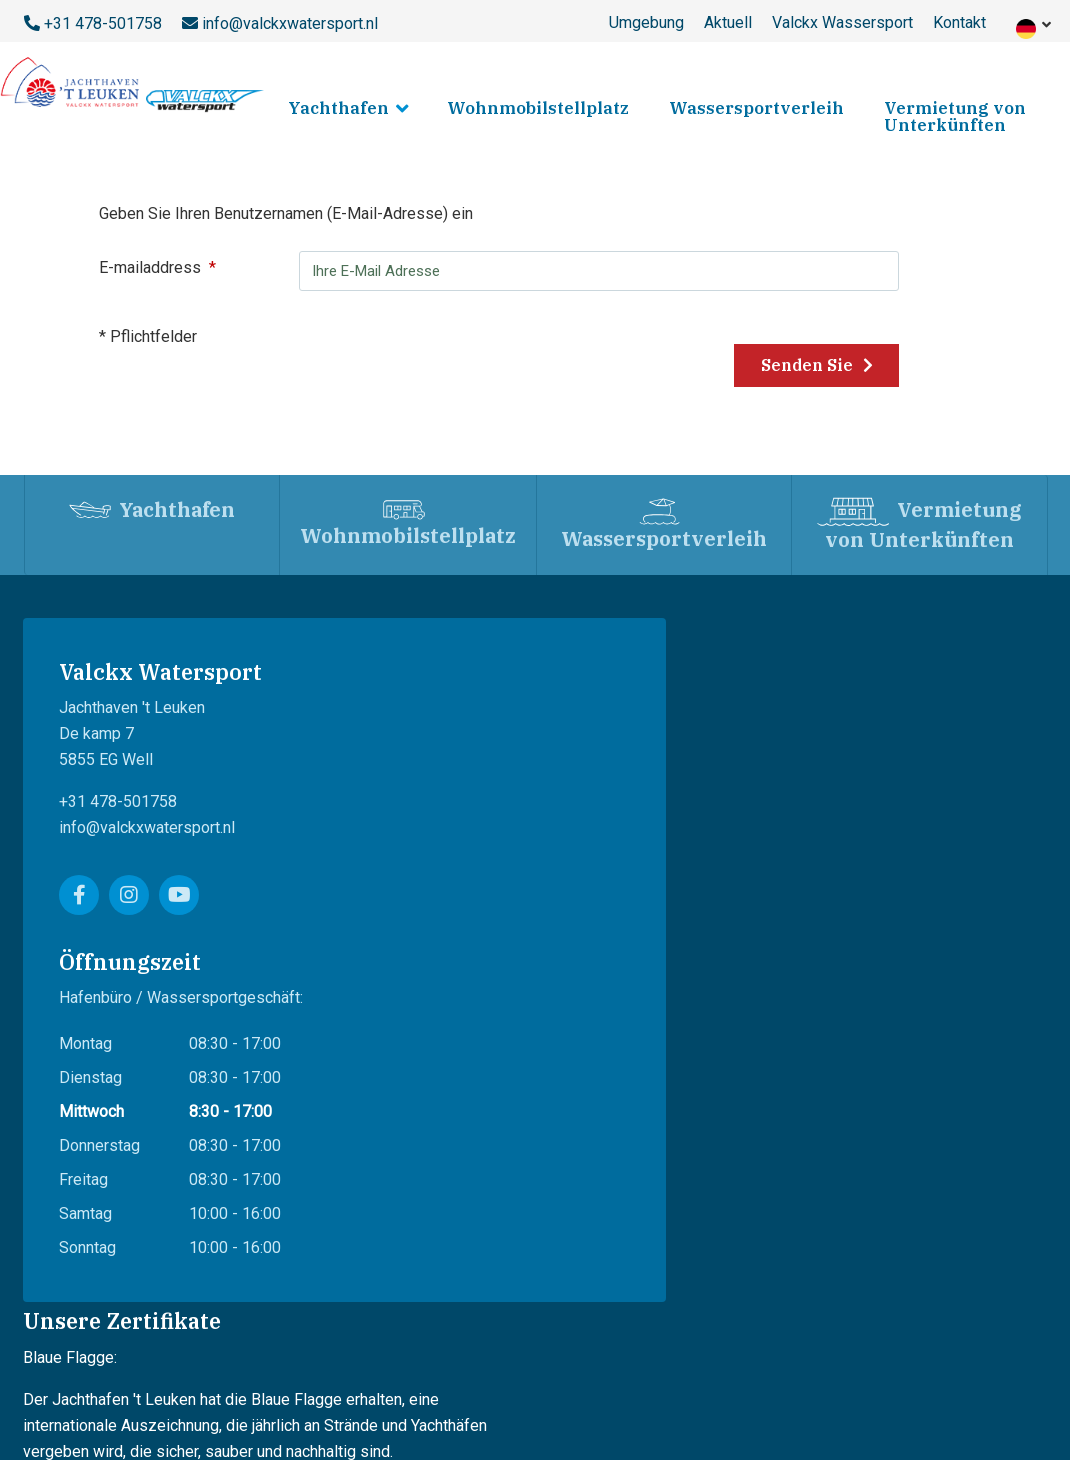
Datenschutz (314, 1393)
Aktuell (728, 22)
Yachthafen (338, 108)
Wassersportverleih (756, 108)
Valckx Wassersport (842, 22)
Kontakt (959, 22)
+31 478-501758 (103, 23)
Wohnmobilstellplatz (538, 108)
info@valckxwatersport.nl (290, 23)
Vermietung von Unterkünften (955, 116)
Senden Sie (827, 366)
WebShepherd (996, 1286)
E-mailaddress (164, 267)
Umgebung (646, 22)
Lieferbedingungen (197, 1393)
